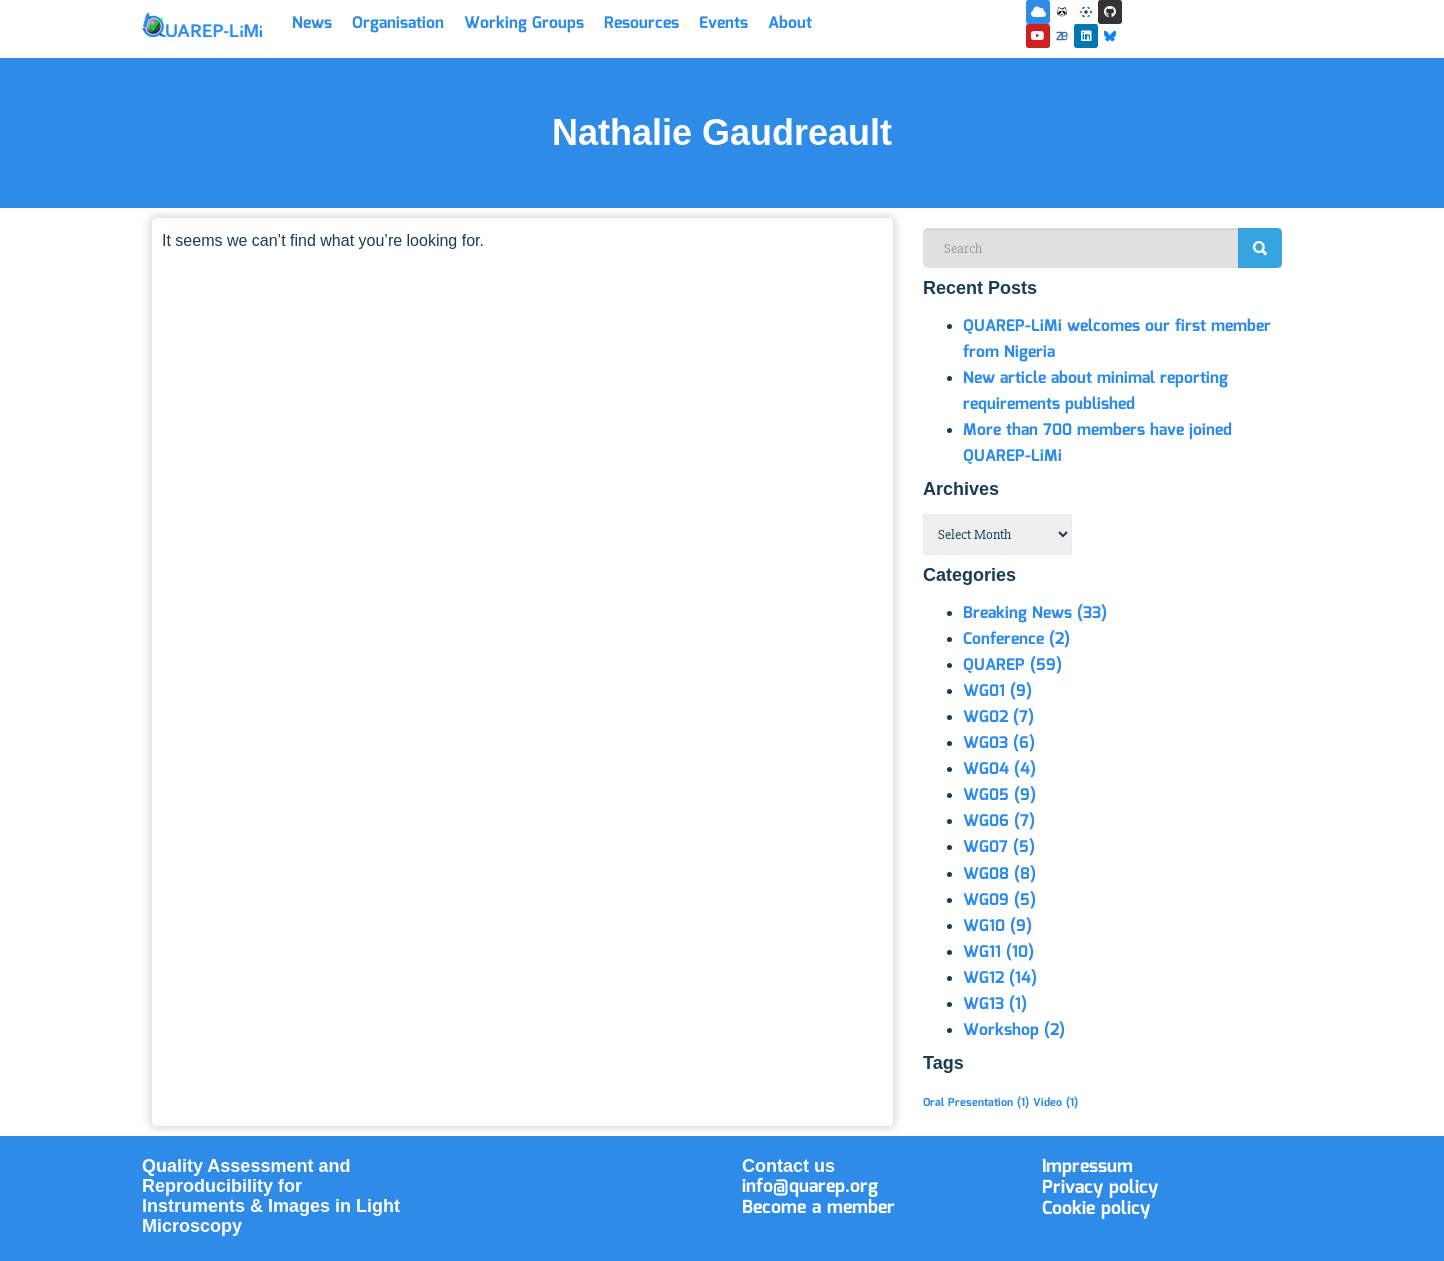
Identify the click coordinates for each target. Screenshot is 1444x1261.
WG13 (995, 1004)
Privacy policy (1100, 1188)
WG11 (998, 952)
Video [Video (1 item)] (1055, 1103)
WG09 (999, 900)
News (312, 23)
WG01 (997, 691)
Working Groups (524, 23)
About (790, 23)
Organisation (398, 23)
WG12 (1000, 978)
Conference (1016, 639)
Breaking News (1035, 613)
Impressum (1087, 1167)
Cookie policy (1096, 1209)
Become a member (818, 1208)
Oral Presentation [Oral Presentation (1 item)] (976, 1103)
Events (723, 23)
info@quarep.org (810, 1187)
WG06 (999, 821)
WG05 (999, 795)
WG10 (997, 926)
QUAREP (1012, 665)
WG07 (999, 847)
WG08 (999, 874)
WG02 (998, 717)
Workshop (1014, 1030)
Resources (641, 23)
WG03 (999, 743)
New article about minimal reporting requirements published (1095, 391)
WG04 (999, 769)
